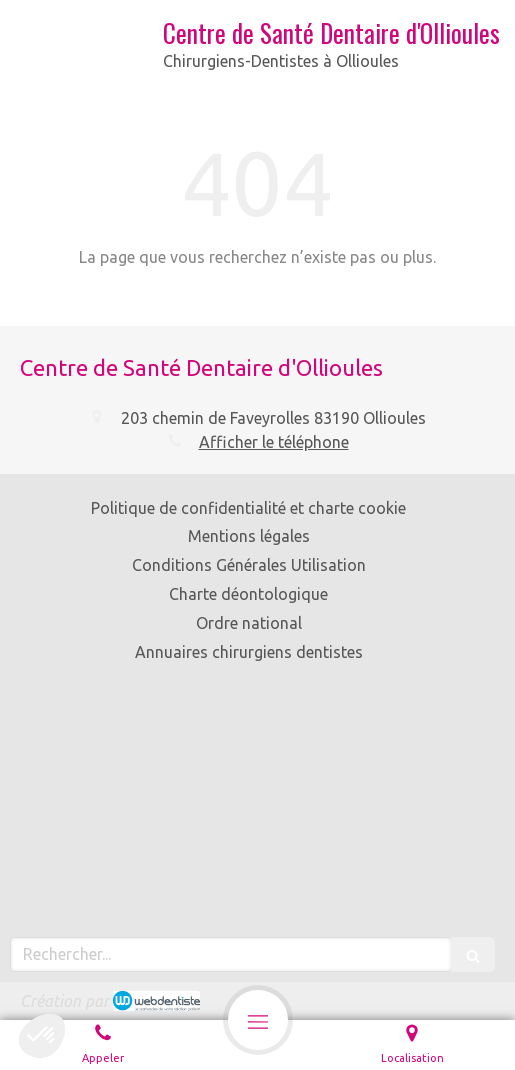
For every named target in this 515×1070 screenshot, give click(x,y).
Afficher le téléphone (274, 442)
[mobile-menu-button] (258, 1020)
